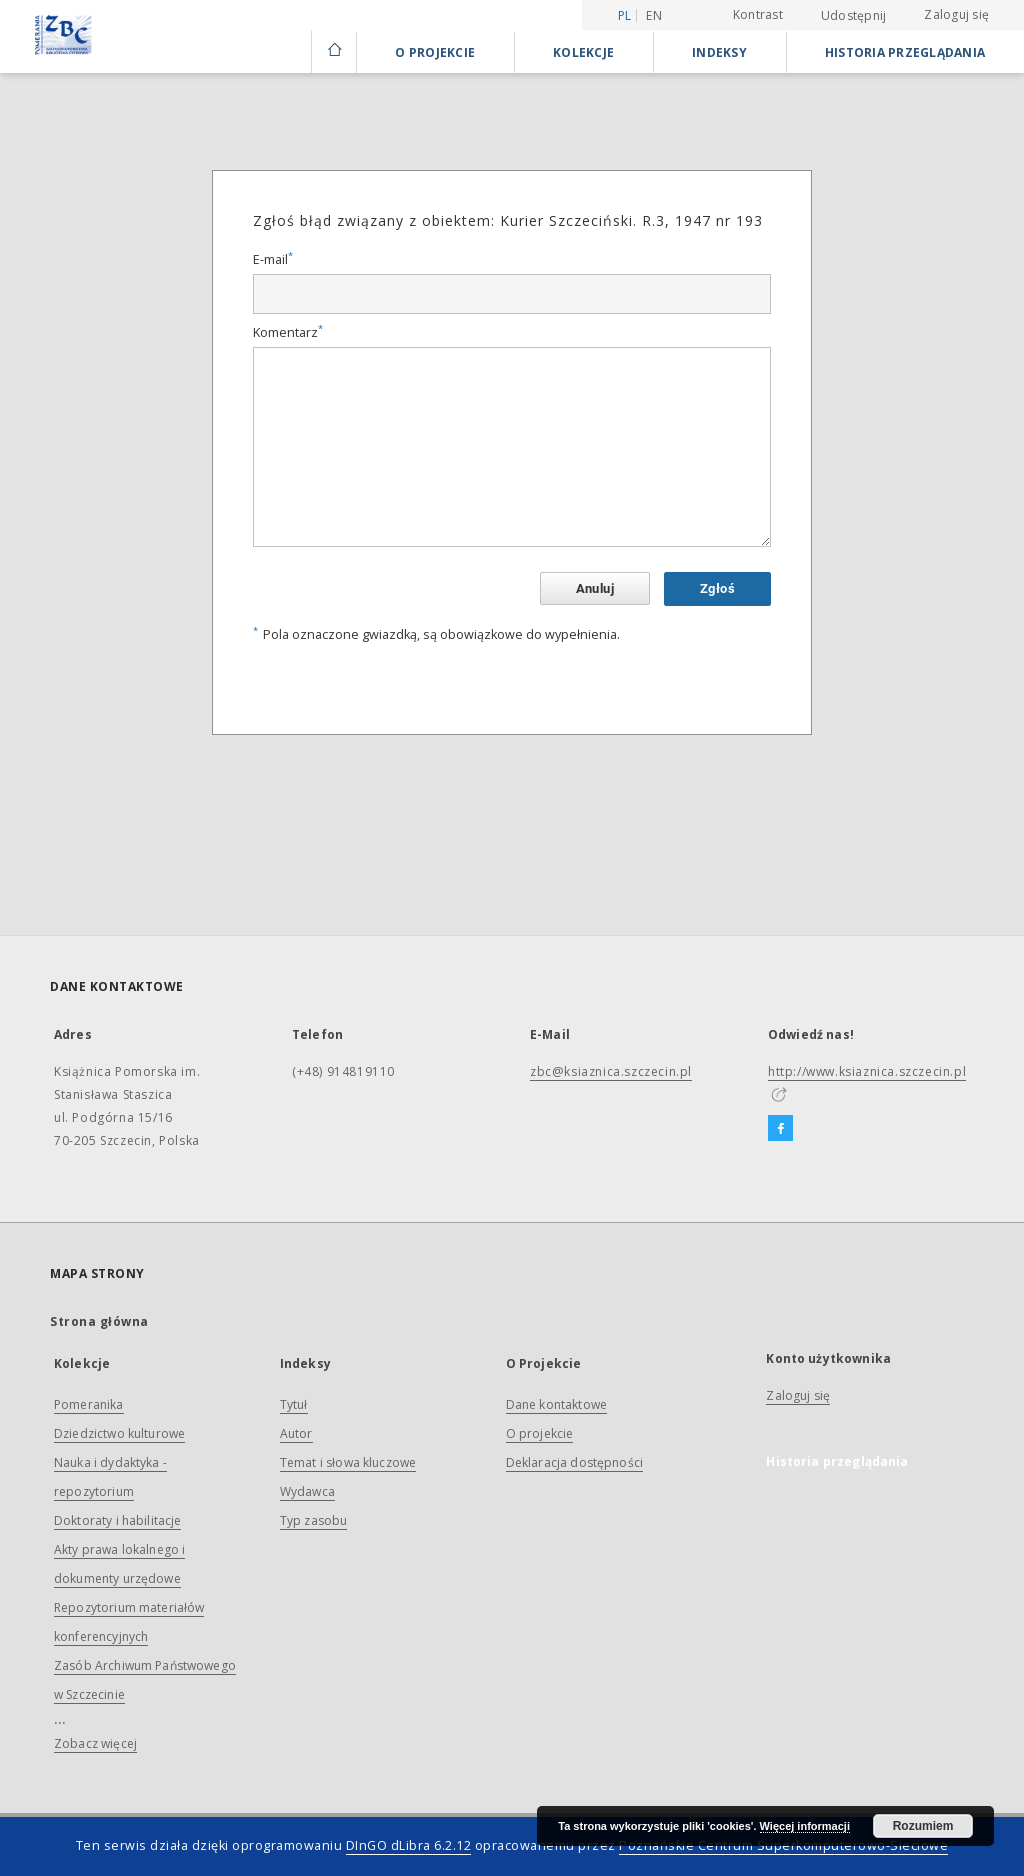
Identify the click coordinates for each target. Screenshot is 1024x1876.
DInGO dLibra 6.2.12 (409, 1845)
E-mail (273, 259)
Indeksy (719, 52)
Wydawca (307, 1491)
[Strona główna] (333, 52)
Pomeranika (89, 1404)
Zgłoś (717, 588)
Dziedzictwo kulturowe (119, 1433)
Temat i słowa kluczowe (348, 1462)
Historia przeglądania (905, 52)
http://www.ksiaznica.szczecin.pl (867, 1071)
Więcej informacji (805, 1826)
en (654, 15)
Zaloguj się (956, 14)
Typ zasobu (314, 1520)
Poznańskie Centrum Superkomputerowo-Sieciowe (783, 1845)
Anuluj (595, 588)
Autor (296, 1433)
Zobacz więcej (95, 1743)
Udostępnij (854, 16)
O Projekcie (435, 52)
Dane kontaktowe (556, 1404)
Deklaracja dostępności (574, 1462)
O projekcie (540, 1433)
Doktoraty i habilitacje (117, 1520)
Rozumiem (923, 1826)
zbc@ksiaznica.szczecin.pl (611, 1071)
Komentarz (288, 332)
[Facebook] (780, 1129)
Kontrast (758, 14)
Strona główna (99, 1321)
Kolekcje (583, 52)
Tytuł (294, 1404)
